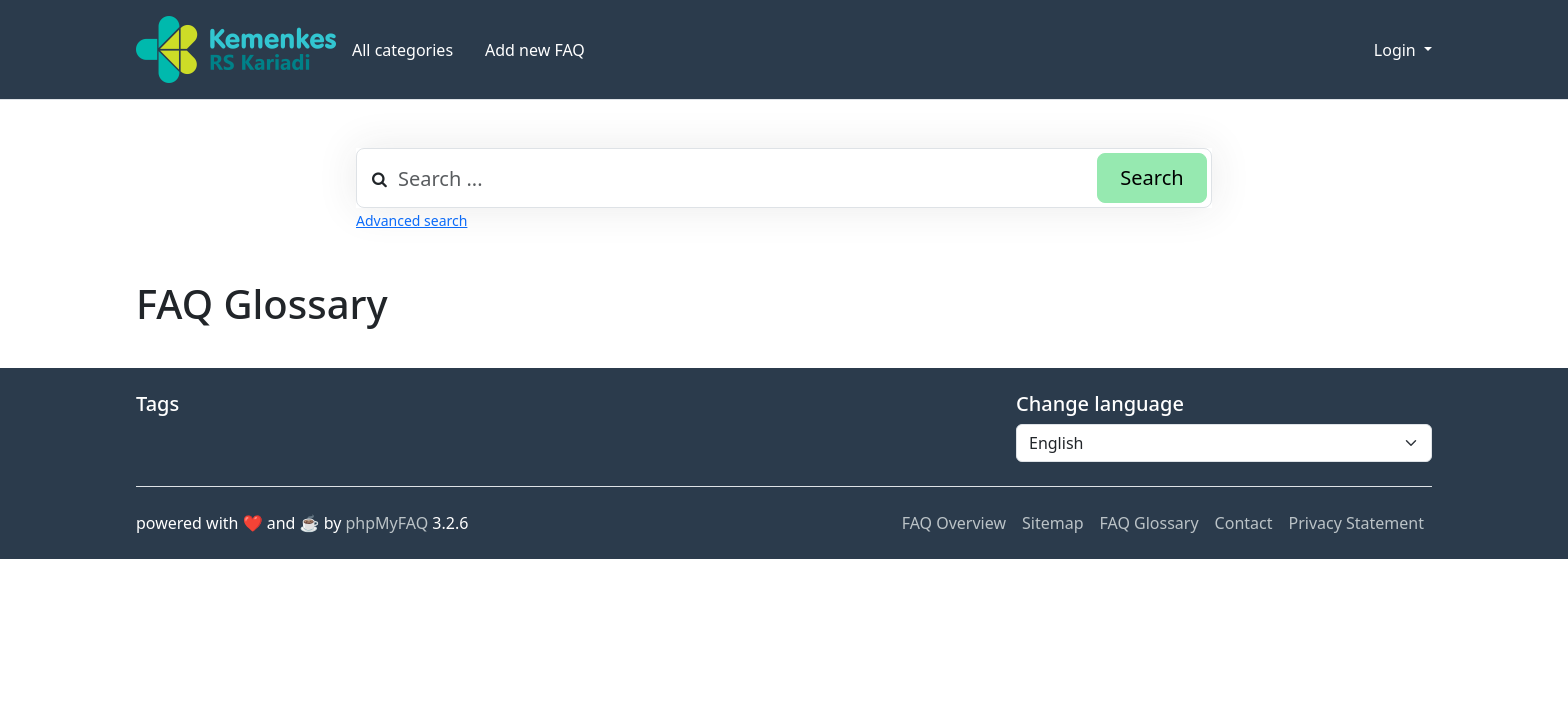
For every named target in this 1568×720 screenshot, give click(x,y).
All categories (402, 50)
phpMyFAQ (387, 523)
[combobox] (784, 178)
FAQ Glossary (1149, 523)
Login (1397, 50)
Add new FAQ (535, 50)
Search (1151, 177)
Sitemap (1053, 523)
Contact (1244, 523)
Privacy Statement (1356, 523)
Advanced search (411, 220)
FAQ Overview (954, 523)
